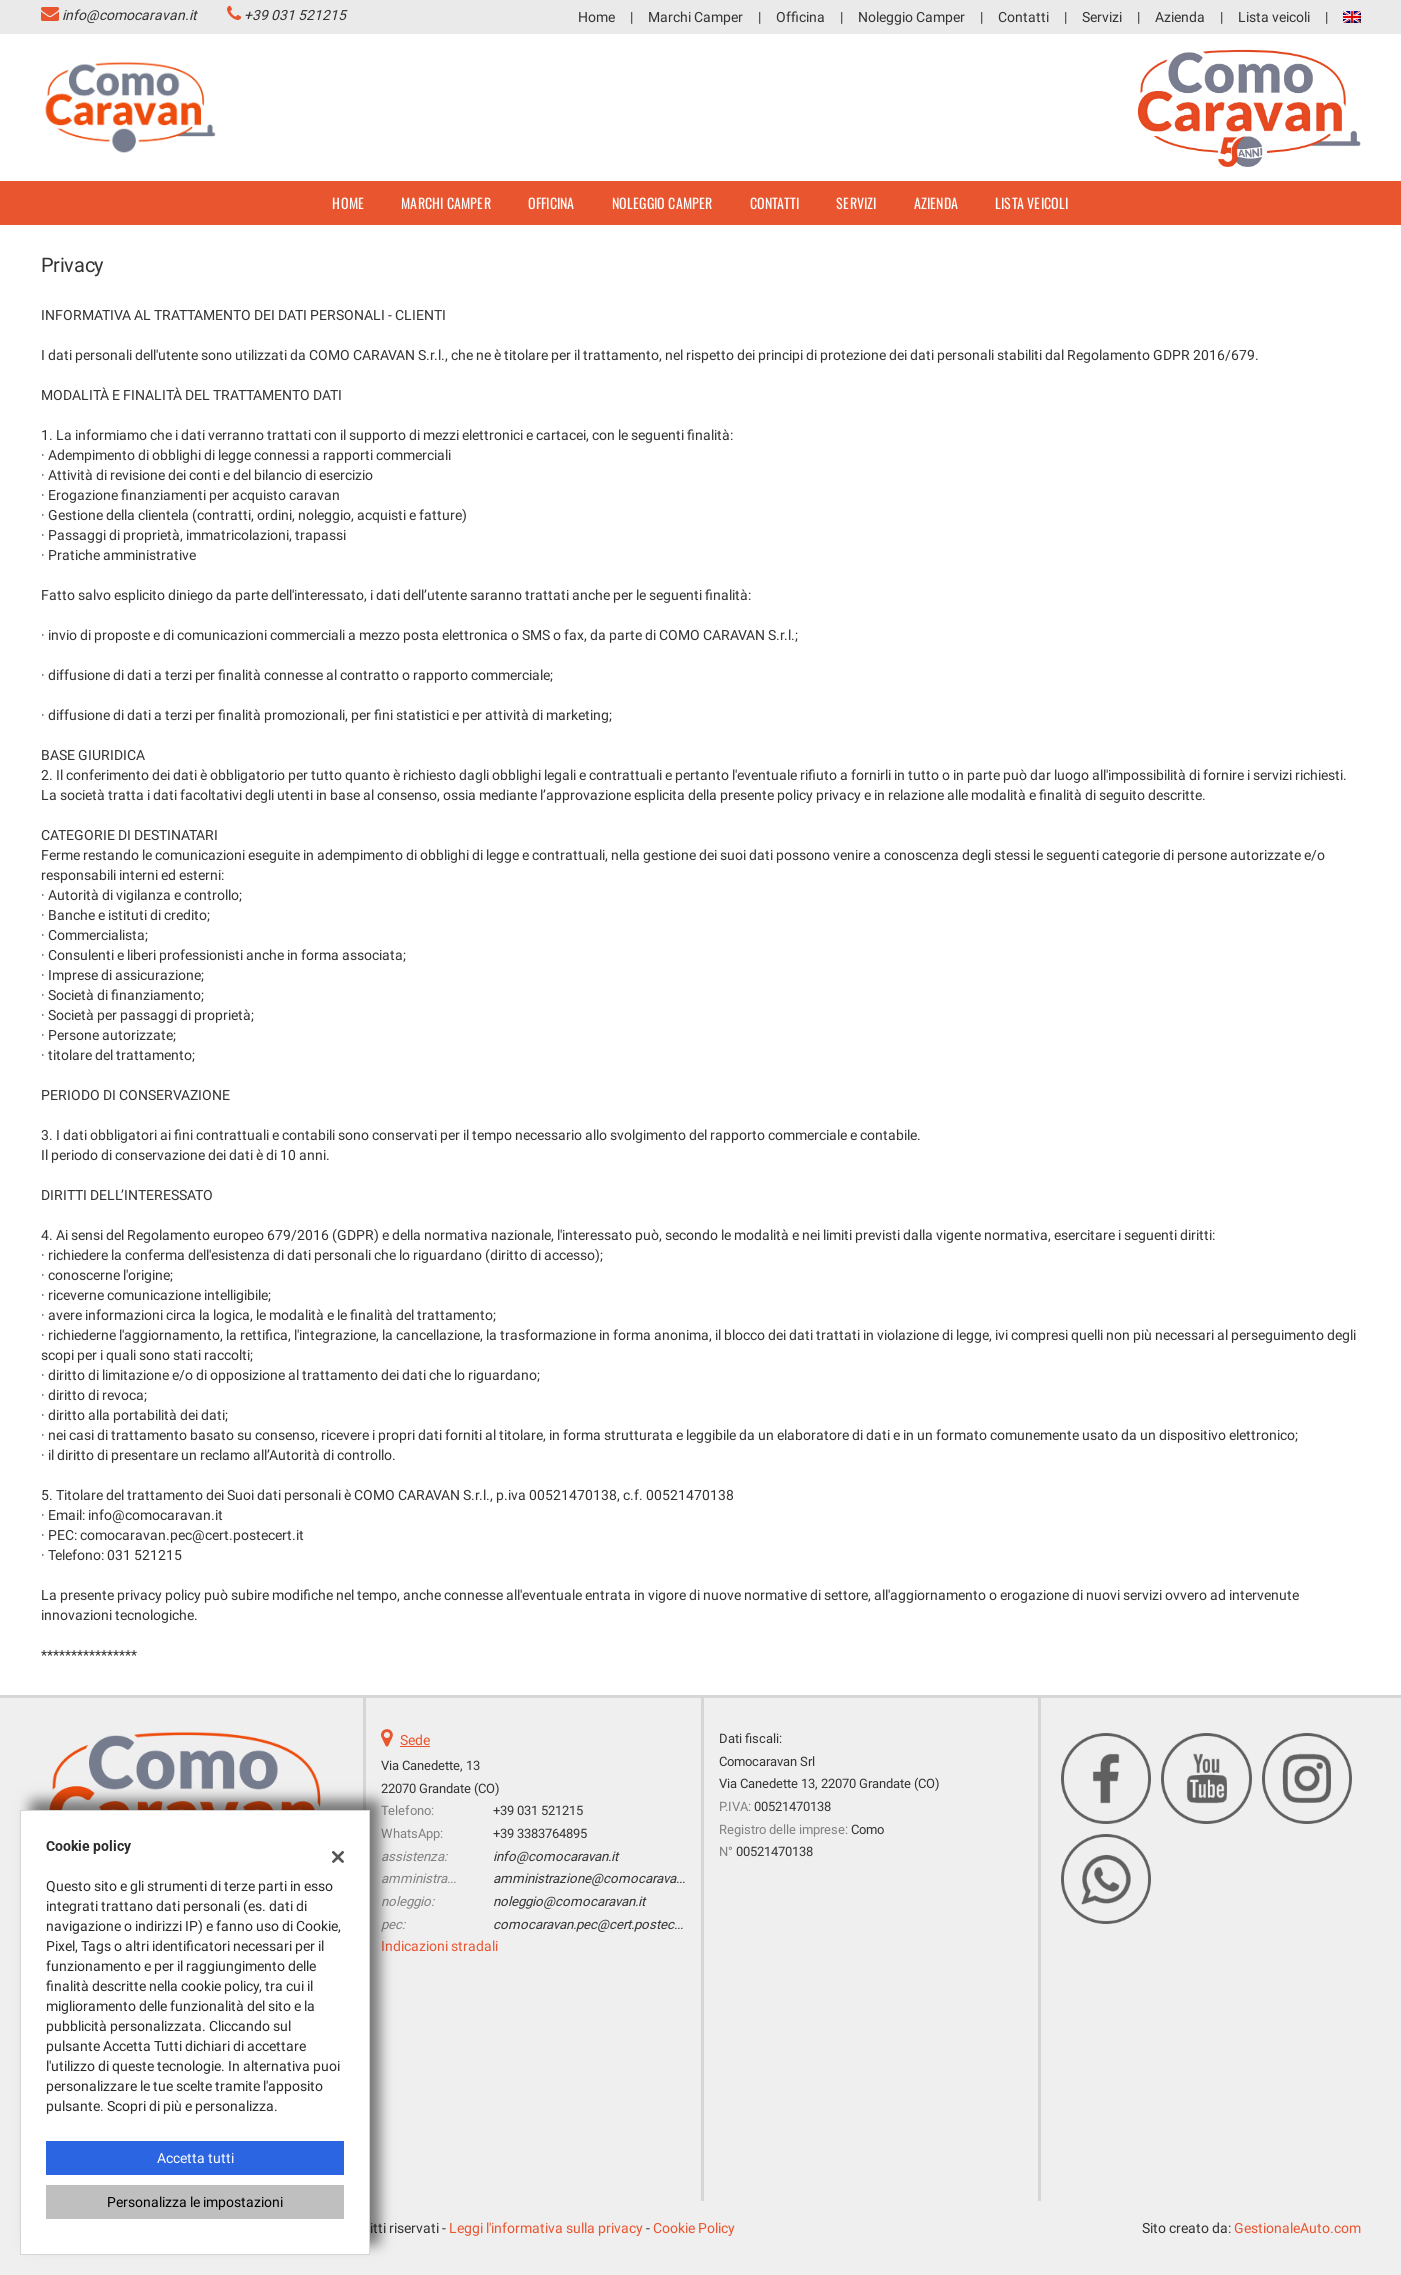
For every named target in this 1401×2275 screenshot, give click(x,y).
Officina (800, 17)
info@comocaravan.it (129, 15)
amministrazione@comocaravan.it (593, 1878)
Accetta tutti (195, 2158)
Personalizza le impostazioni (195, 2202)
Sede (415, 1740)
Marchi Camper (695, 17)
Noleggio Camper (911, 17)
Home (596, 17)
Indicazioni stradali (439, 1946)
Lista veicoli (1274, 17)
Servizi (1102, 17)
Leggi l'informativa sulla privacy (546, 2228)
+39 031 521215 (295, 15)
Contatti (1023, 17)
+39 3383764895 (540, 1833)
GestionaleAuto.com (1297, 2228)
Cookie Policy (694, 2228)
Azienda (1180, 17)
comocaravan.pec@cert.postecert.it (596, 1924)
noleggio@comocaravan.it (569, 1901)
